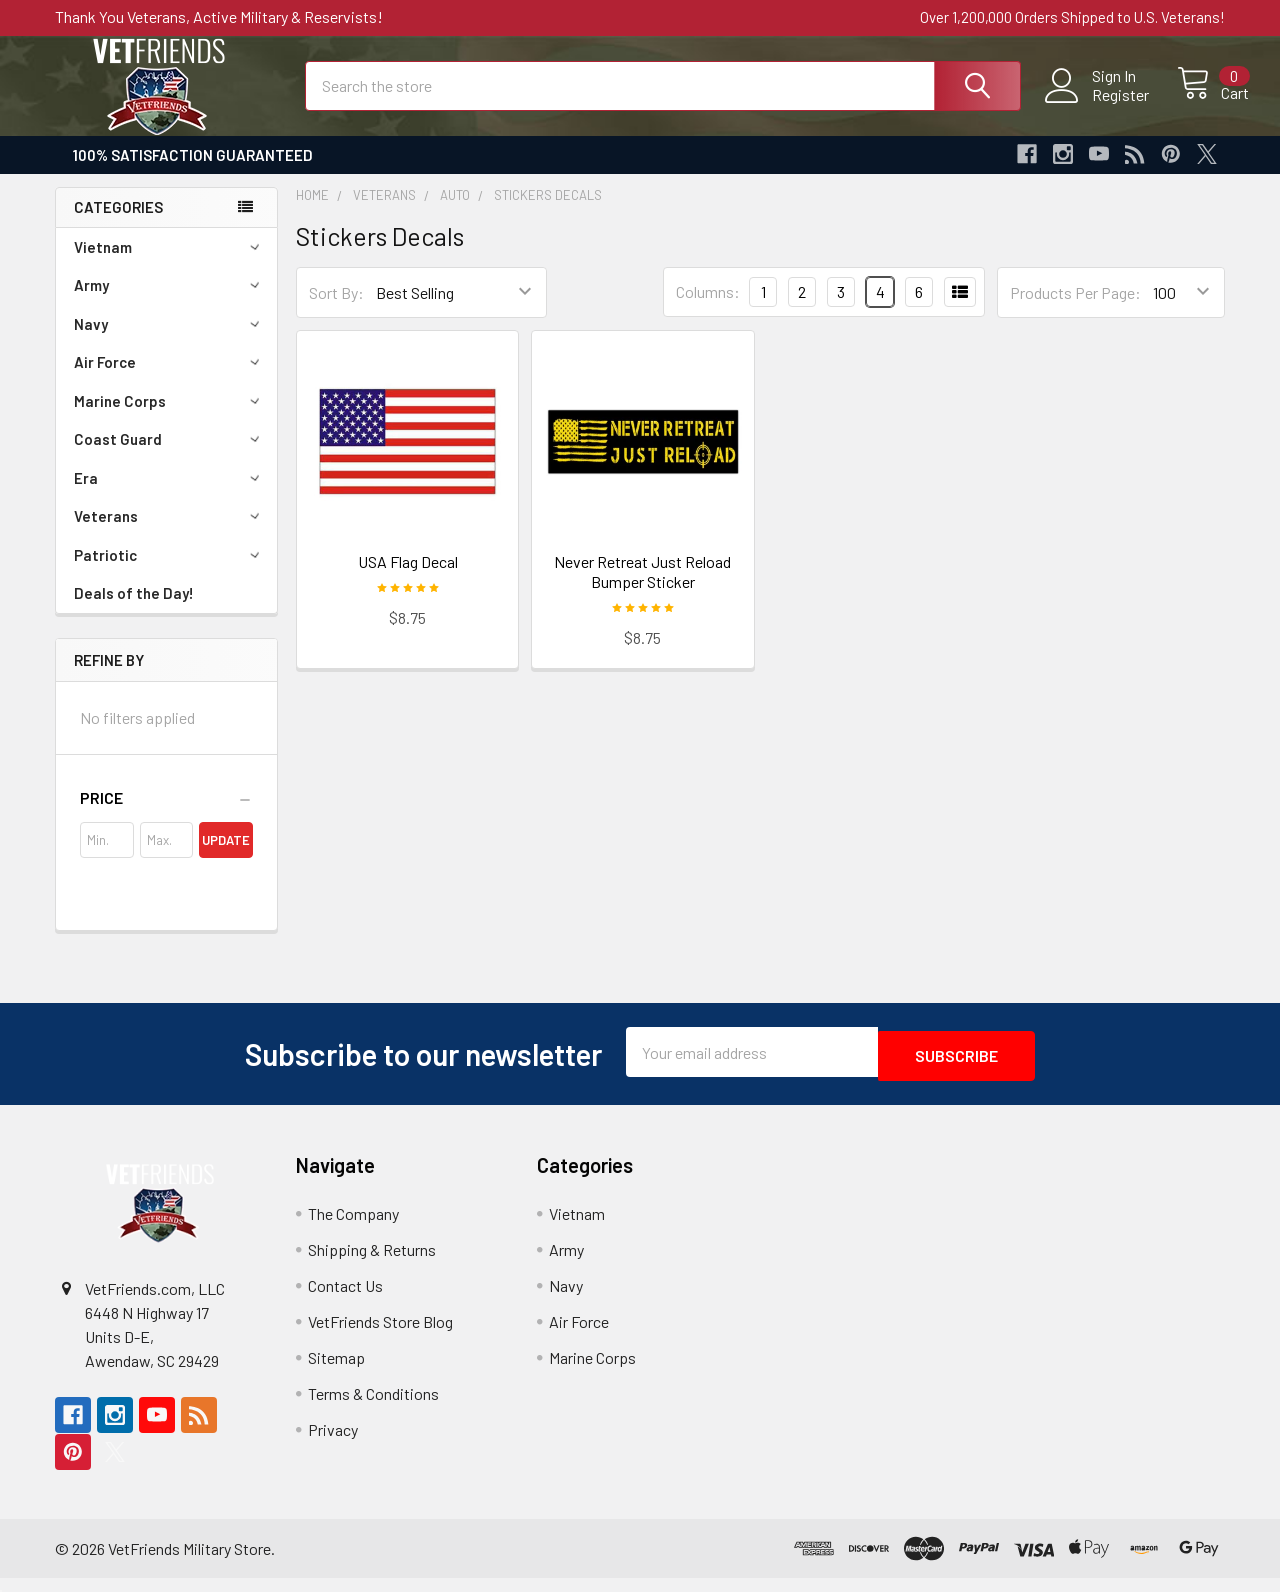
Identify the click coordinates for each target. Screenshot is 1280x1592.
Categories (118, 225)
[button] (166, 816)
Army (170, 303)
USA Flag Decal (408, 579)
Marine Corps (170, 419)
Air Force (170, 380)
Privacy (333, 1443)
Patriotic (170, 573)
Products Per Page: (1075, 310)
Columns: (708, 309)
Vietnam (170, 265)
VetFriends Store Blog (380, 1335)
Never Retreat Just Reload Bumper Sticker (642, 589)
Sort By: (336, 310)
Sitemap (336, 1371)
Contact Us (345, 1299)
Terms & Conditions (373, 1407)
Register (1097, 106)
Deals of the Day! (134, 611)
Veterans (170, 534)
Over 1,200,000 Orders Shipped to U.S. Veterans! (1072, 17)
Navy (170, 342)
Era (170, 496)
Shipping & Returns (372, 1263)
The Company (353, 1227)
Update (226, 858)
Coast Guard (170, 457)
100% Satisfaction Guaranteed (193, 173)
